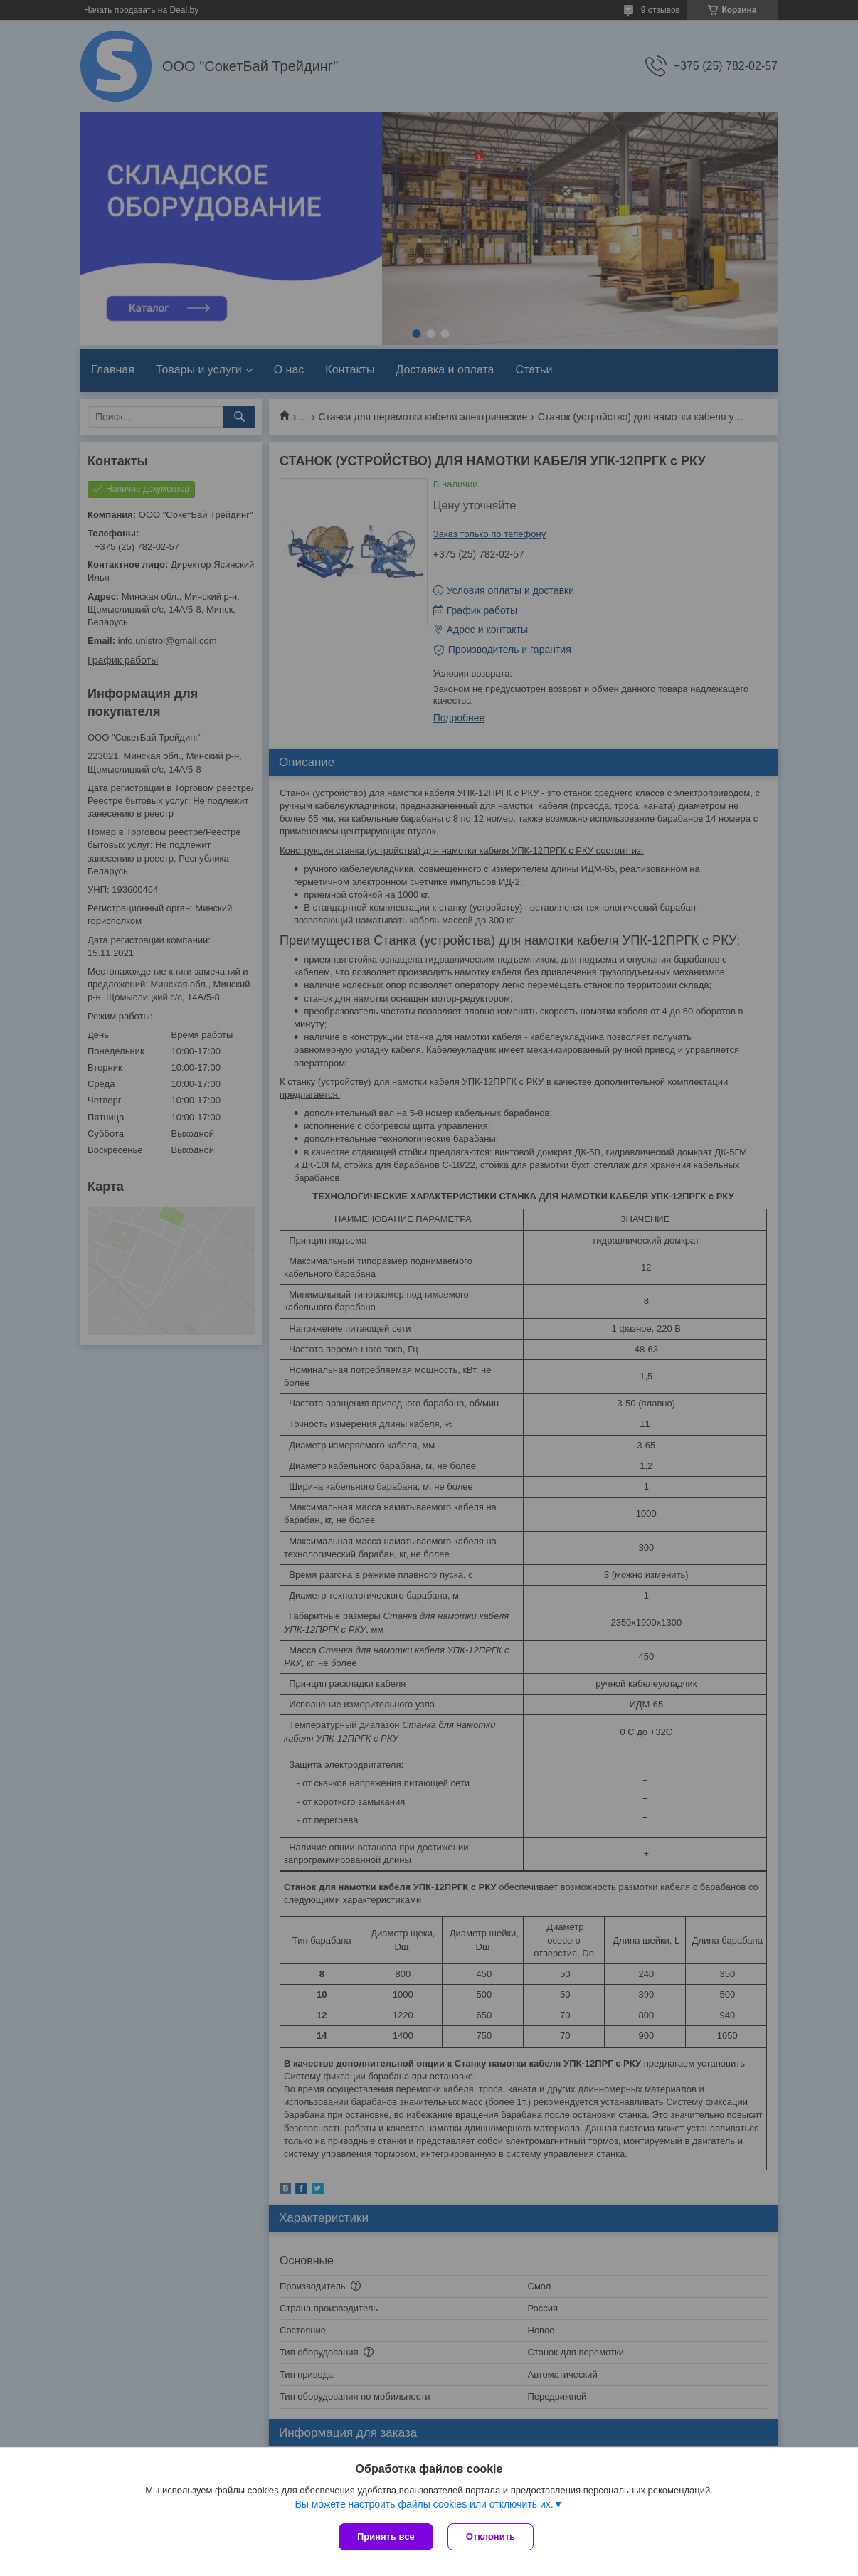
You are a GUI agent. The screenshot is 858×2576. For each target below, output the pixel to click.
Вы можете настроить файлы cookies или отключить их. (424, 2504)
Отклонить (490, 2536)
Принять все (386, 2536)
